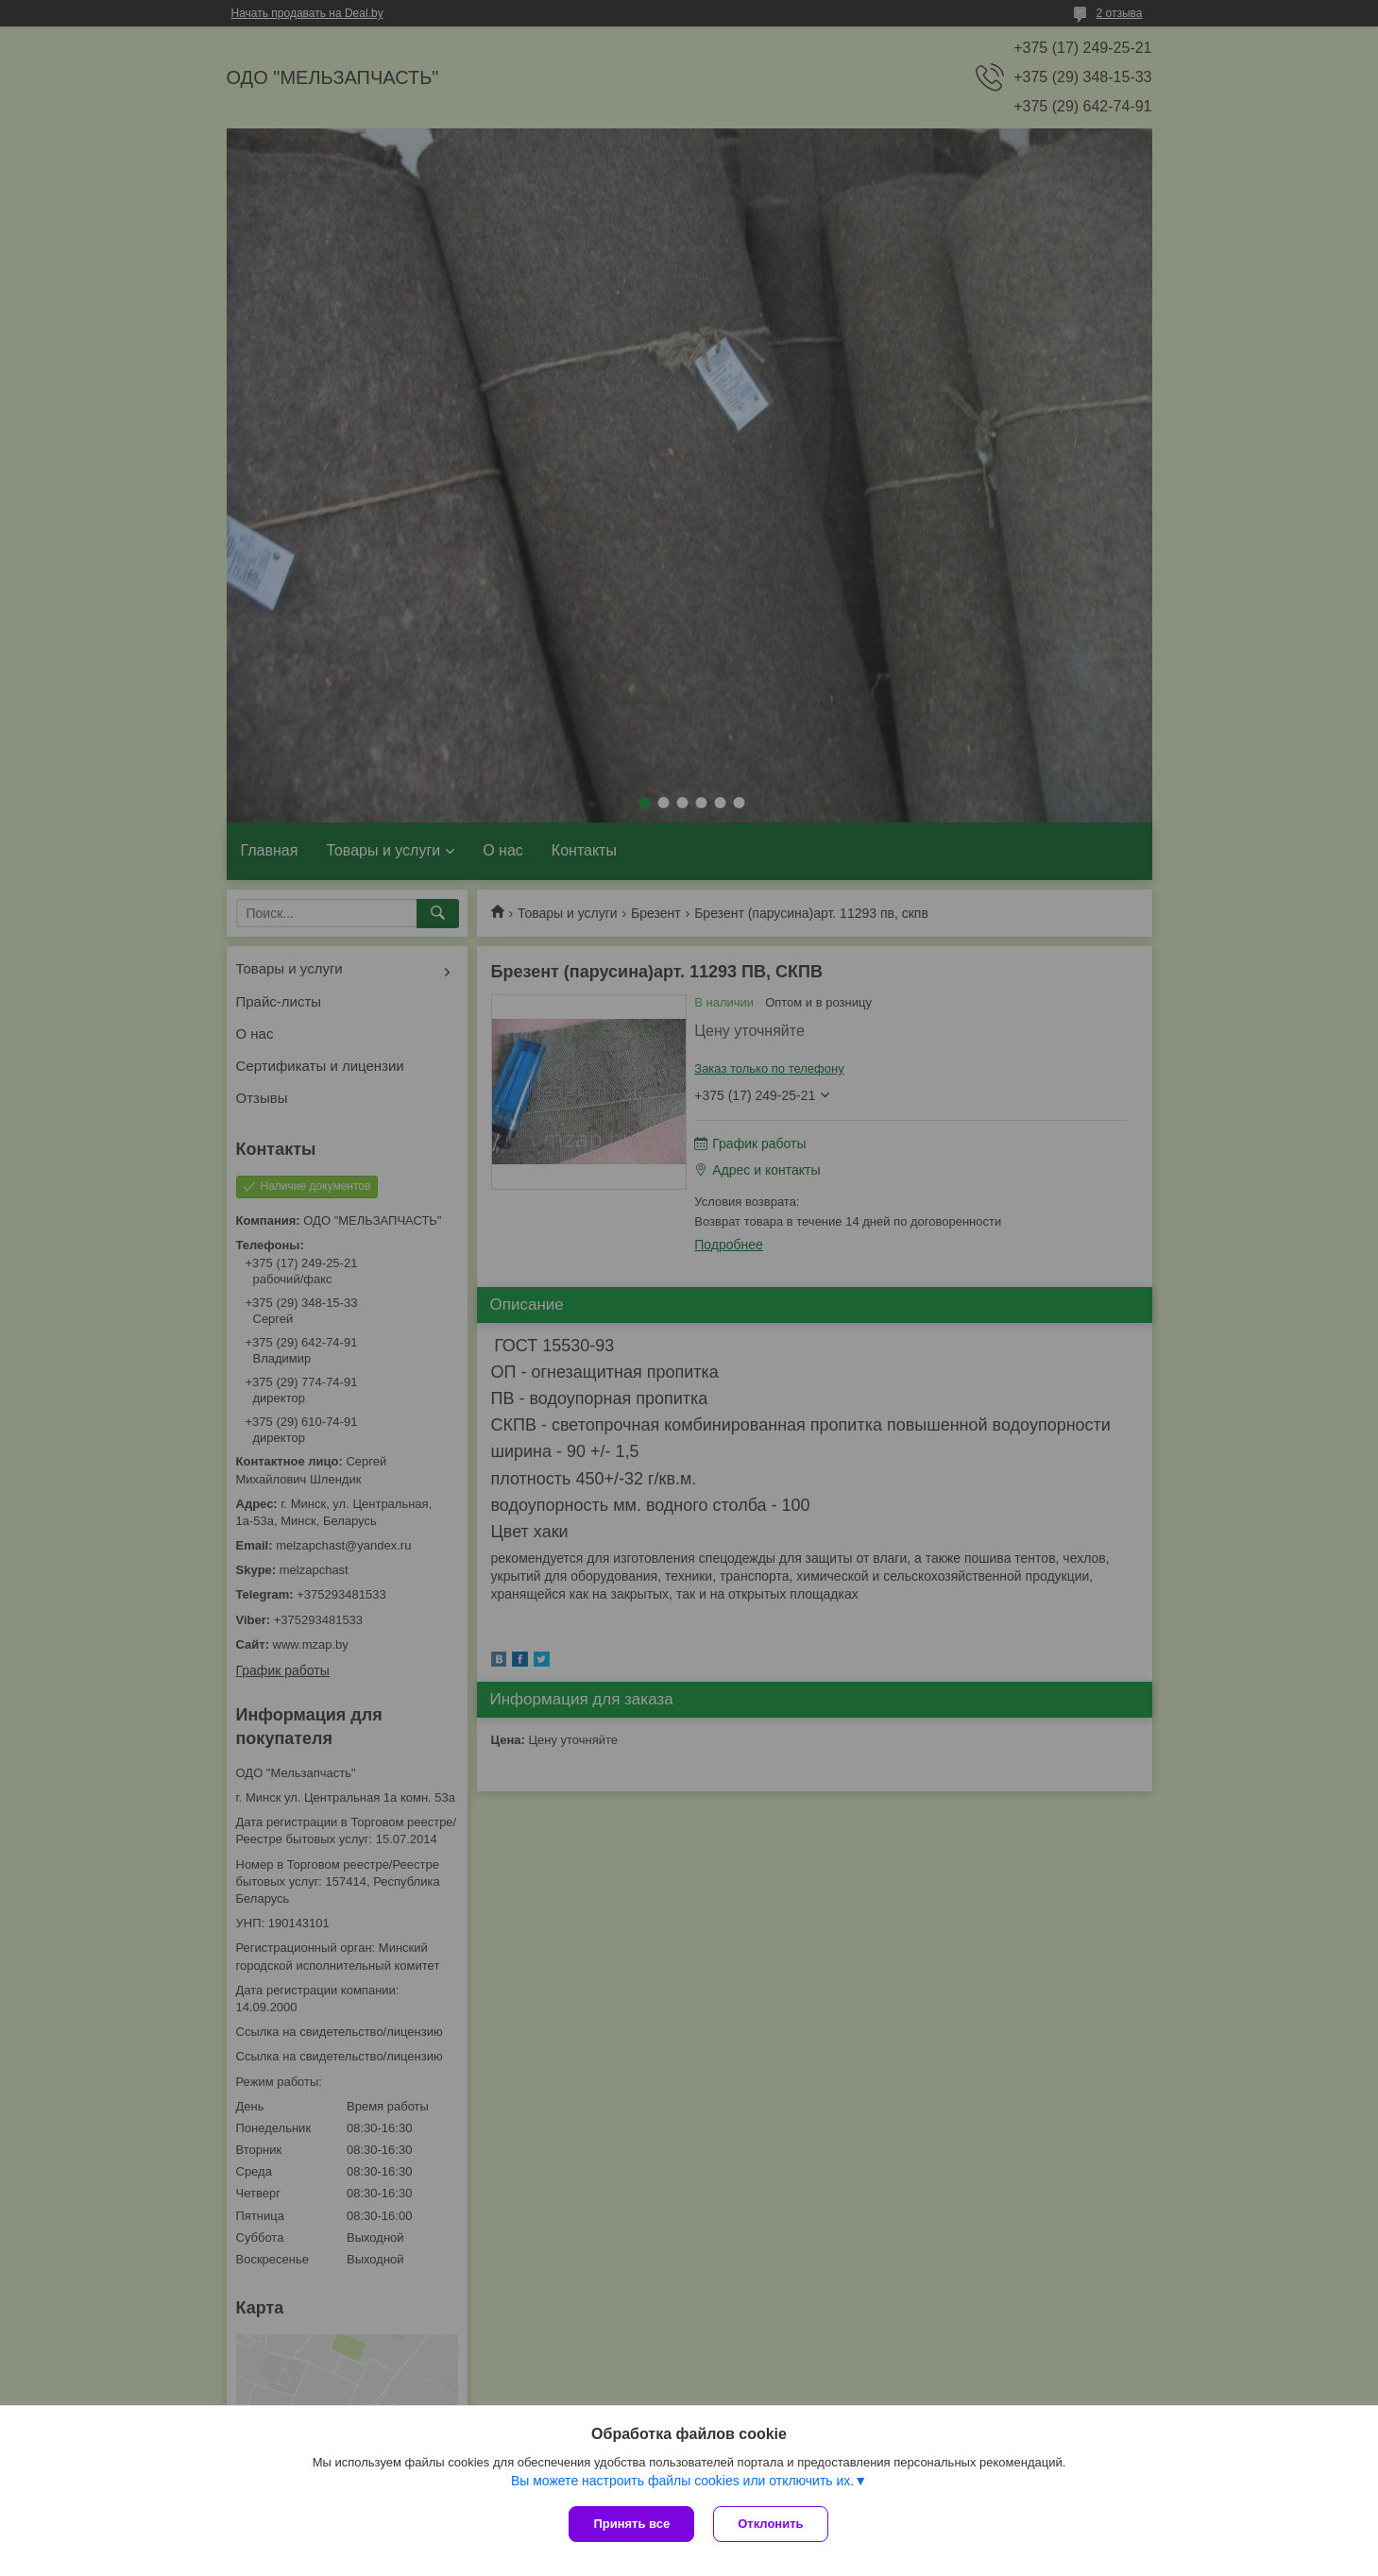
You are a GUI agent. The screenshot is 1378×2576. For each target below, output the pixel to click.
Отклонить (770, 2524)
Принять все (631, 2524)
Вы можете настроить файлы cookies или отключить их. (682, 2480)
